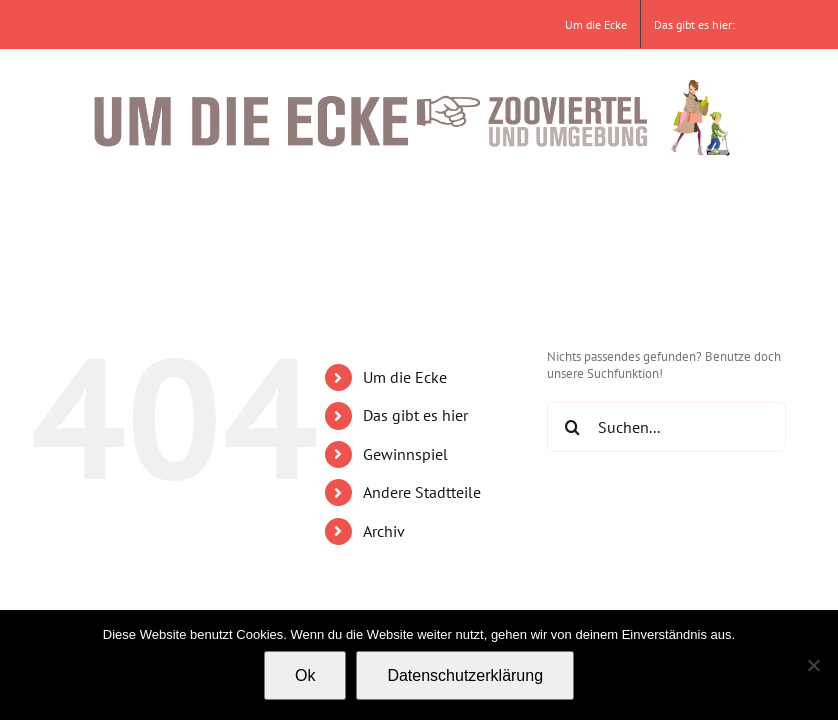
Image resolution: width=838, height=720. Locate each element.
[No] (813, 665)
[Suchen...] (666, 427)
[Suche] (572, 427)
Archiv (384, 531)
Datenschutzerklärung (465, 675)
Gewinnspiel (405, 454)
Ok (305, 675)
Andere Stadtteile (422, 492)
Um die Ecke (405, 377)
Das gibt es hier (415, 415)
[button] (717, 208)
